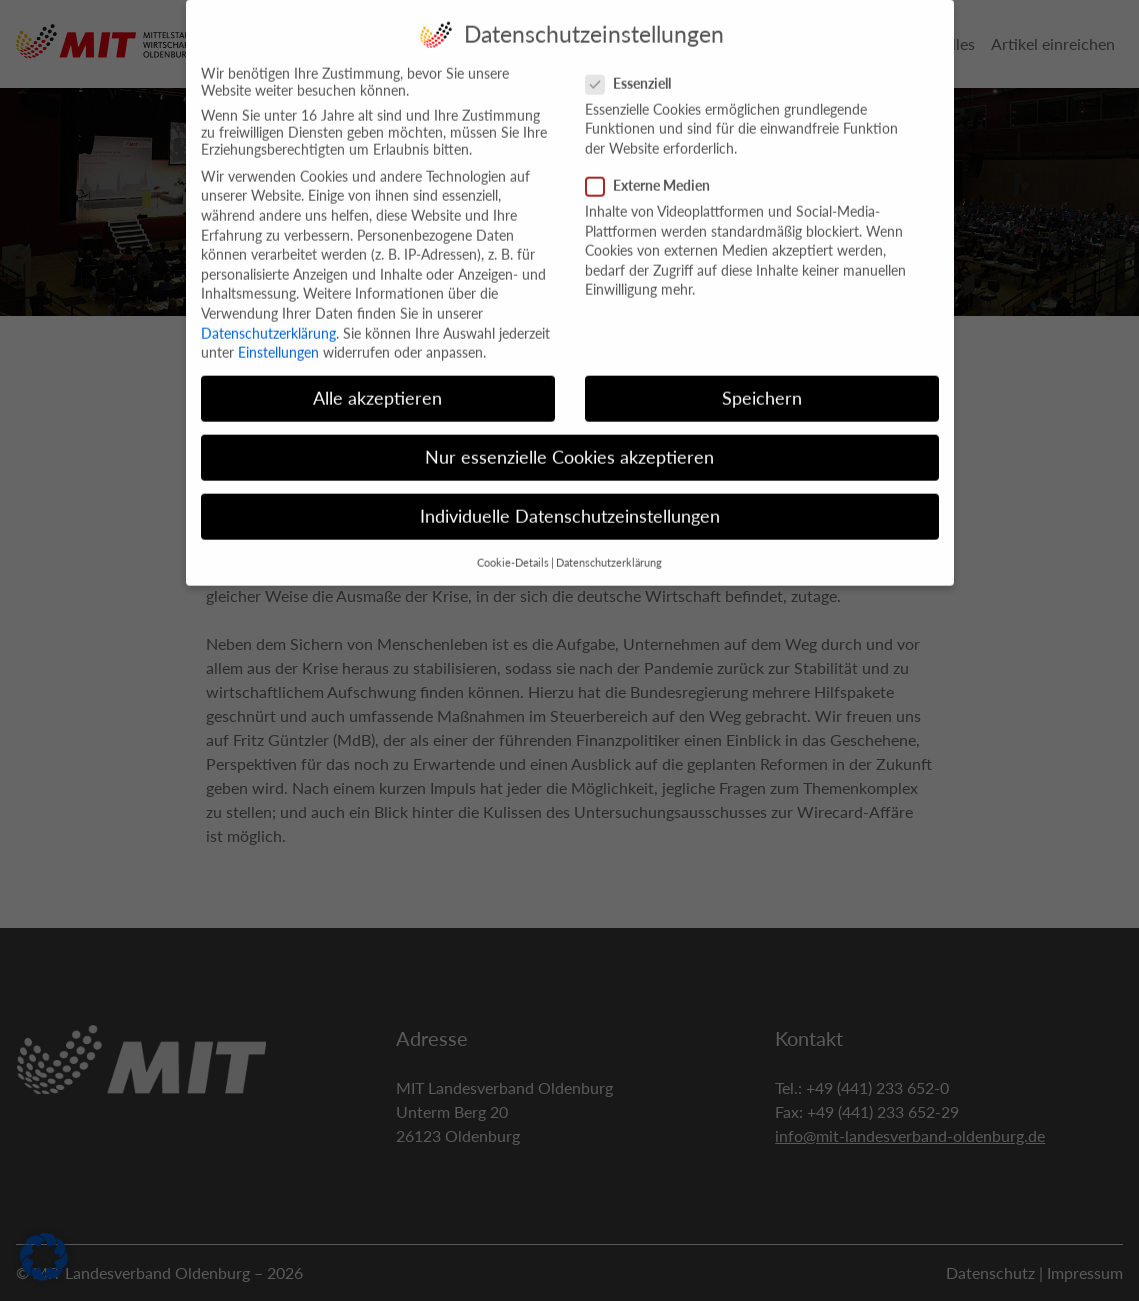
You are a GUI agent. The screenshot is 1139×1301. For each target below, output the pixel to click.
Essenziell (634, 68)
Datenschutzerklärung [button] (609, 548)
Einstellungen (278, 338)
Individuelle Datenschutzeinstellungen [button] (570, 502)
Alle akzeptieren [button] (377, 384)
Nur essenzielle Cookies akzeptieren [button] (569, 443)
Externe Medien (654, 171)
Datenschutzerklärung (268, 318)
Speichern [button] (762, 384)
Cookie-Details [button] (513, 548)
